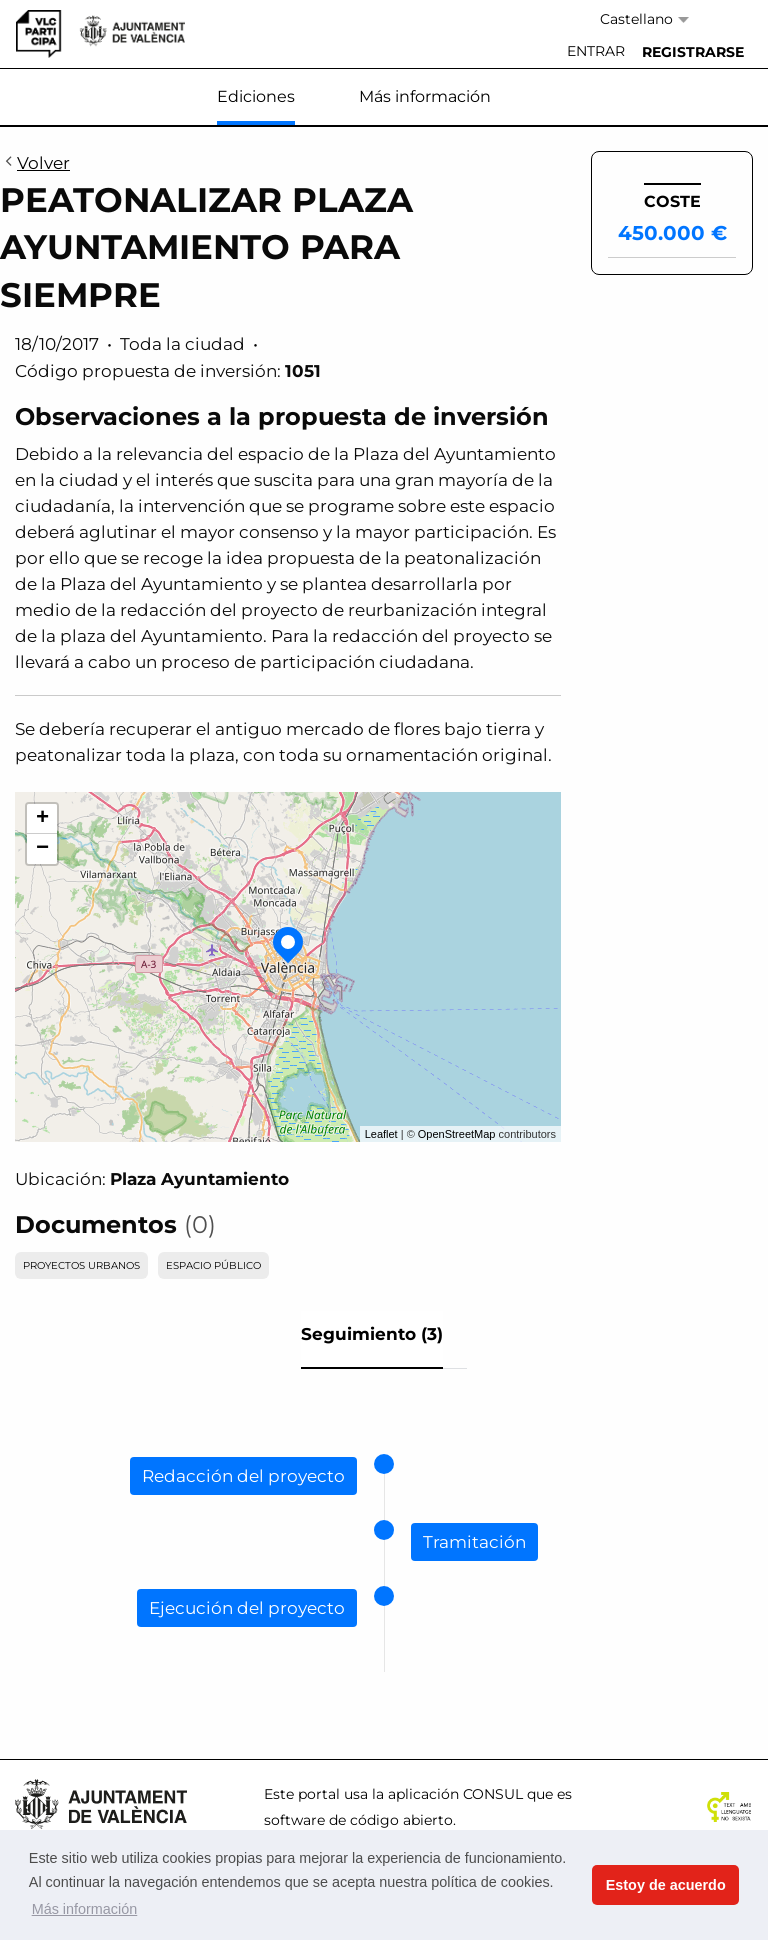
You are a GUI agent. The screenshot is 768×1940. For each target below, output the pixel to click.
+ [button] (42, 819)
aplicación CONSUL (455, 1794)
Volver (35, 164)
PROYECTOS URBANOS (81, 1265)
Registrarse (693, 52)
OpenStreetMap (457, 1134)
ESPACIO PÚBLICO (213, 1265)
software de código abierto (358, 1820)
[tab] (372, 1340)
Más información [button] (85, 1909)
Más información (425, 96)
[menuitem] (596, 52)
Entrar (596, 51)
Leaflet (381, 1134)
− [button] (42, 849)
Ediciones (256, 96)
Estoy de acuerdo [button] (666, 1885)
